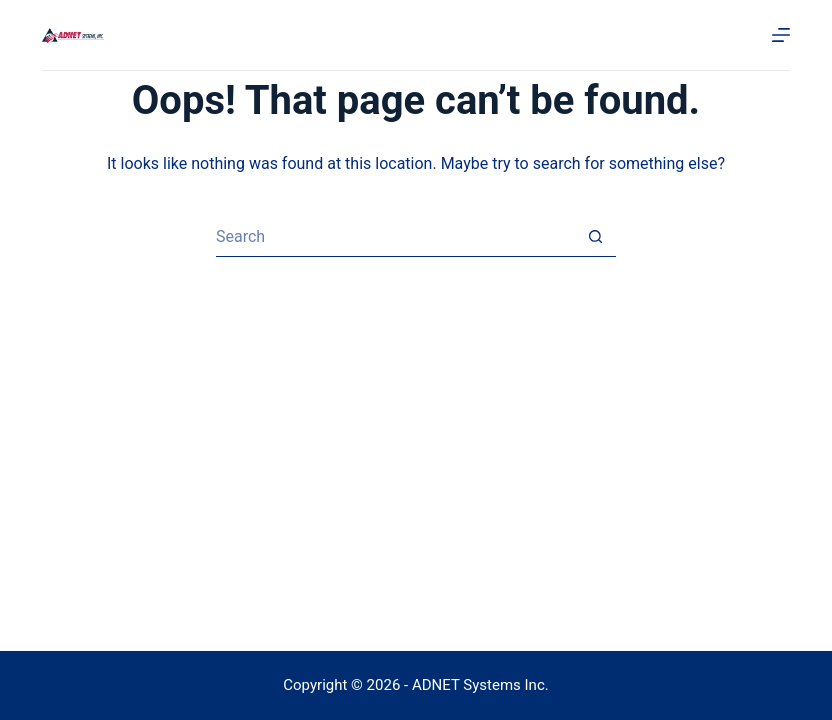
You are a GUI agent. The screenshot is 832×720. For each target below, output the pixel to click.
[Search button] (596, 237)
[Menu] (781, 35)
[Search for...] (396, 237)
